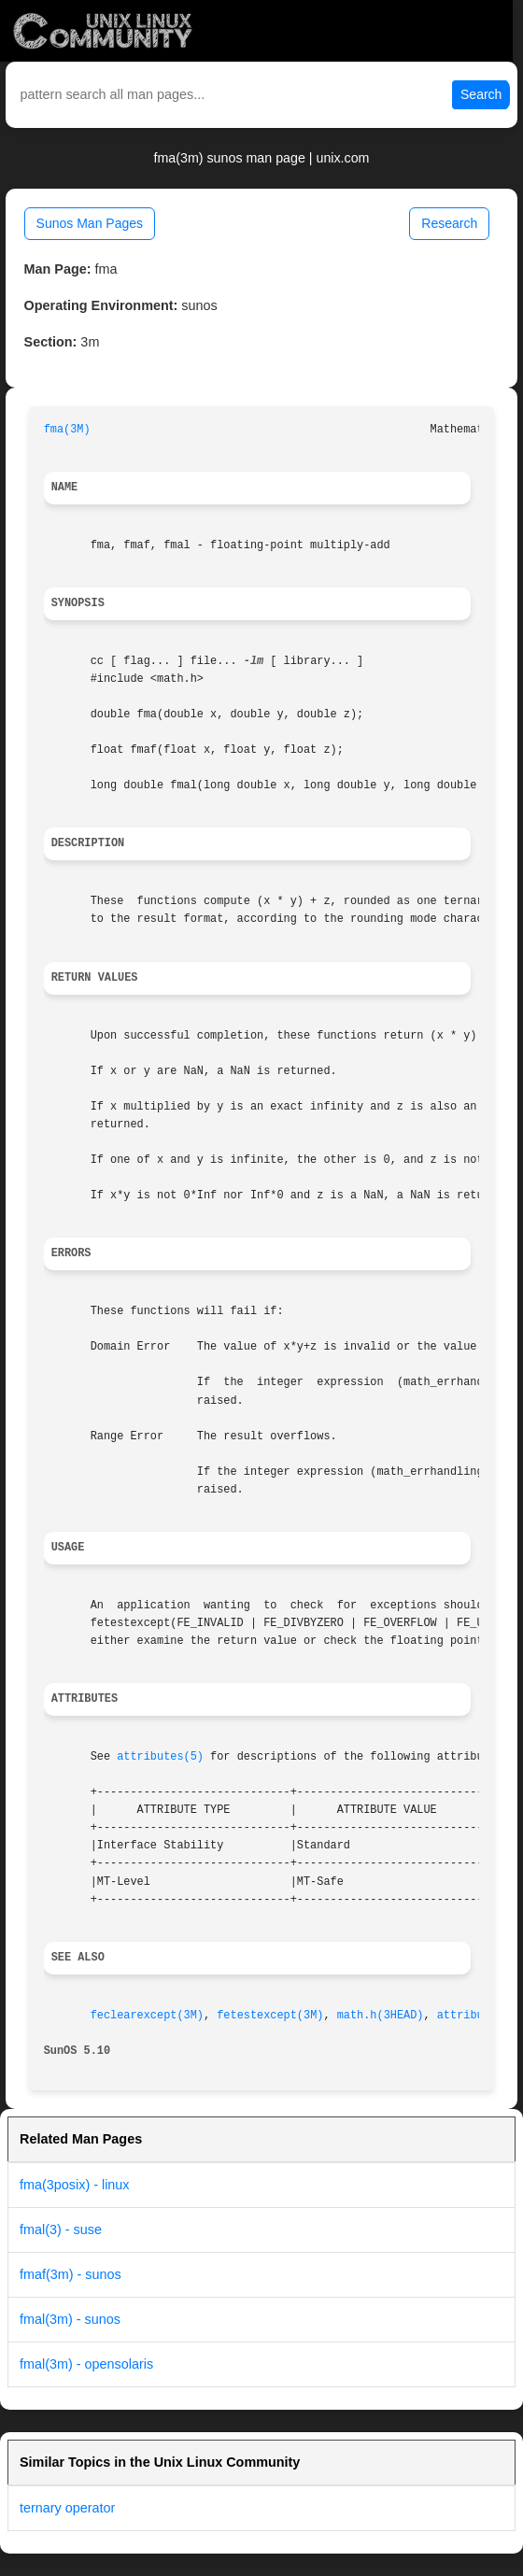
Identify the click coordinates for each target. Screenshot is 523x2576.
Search (481, 94)
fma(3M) (67, 429)
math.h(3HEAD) (380, 2015)
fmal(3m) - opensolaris (86, 2364)
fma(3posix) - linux (75, 2184)
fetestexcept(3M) (270, 2015)
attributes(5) (160, 1756)
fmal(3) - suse (61, 2229)
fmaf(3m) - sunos (70, 2274)
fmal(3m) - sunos (70, 2319)
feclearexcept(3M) (147, 2015)
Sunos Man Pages (89, 223)
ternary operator (67, 2507)
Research (449, 223)
